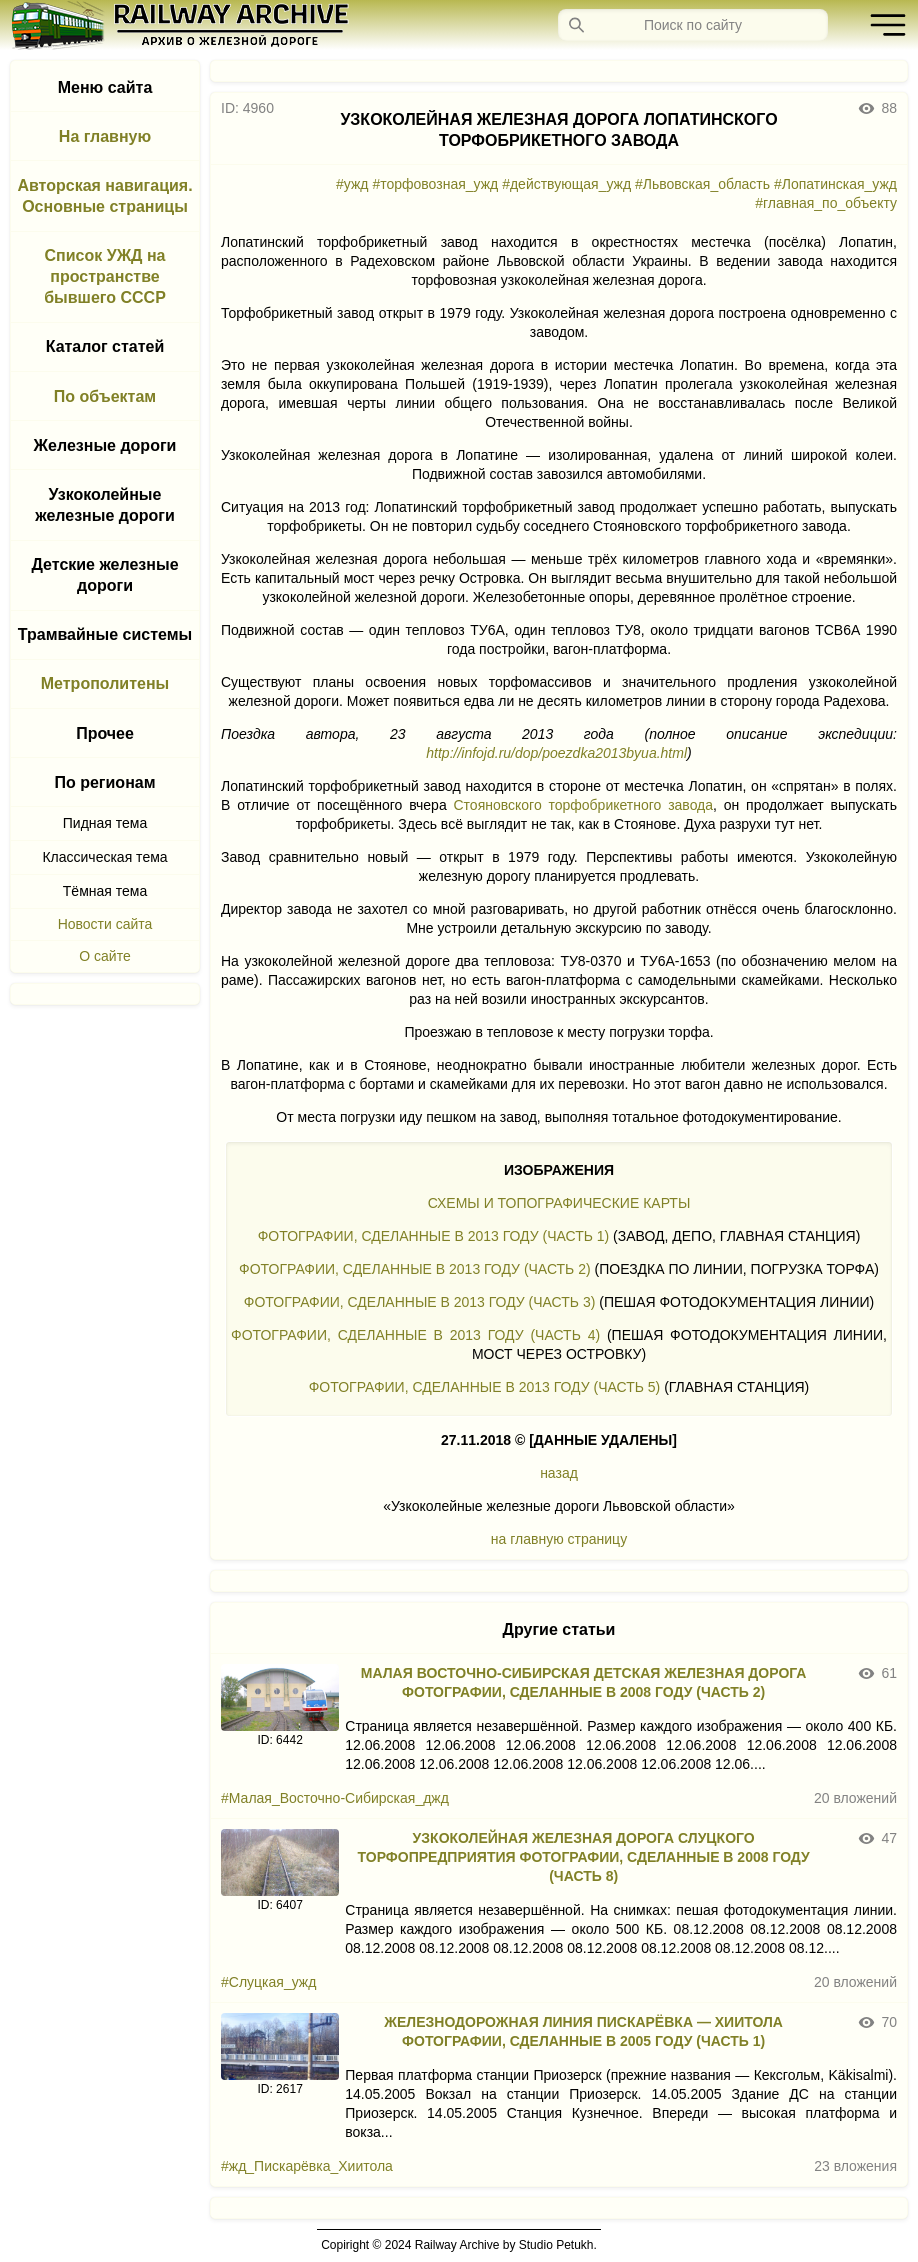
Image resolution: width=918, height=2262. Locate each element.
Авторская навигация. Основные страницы (104, 196)
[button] (883, 25)
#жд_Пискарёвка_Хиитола (307, 2166)
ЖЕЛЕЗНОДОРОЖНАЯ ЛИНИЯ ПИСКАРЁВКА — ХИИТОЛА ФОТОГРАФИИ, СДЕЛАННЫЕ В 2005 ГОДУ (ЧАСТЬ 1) (583, 2031)
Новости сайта (105, 924)
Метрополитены (105, 683)
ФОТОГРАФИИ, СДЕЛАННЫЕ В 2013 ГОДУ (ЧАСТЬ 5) (485, 1387)
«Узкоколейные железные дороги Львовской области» (559, 1506)
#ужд (352, 184)
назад (559, 1473)
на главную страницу (559, 1539)
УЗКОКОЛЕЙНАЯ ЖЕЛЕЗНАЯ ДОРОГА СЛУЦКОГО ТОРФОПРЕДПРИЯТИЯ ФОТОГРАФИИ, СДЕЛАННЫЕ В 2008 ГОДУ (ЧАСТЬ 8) (584, 1857)
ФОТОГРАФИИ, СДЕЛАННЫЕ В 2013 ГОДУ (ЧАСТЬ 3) (420, 1302)
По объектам (105, 396)
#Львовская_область (702, 184)
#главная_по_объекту (826, 203)
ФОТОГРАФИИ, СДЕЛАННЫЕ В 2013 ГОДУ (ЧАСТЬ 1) (434, 1236)
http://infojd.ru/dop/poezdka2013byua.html (556, 753)
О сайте (104, 956)
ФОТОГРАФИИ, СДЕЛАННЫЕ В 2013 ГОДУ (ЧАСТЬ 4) (415, 1335)
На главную (105, 136)
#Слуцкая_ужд (268, 1982)
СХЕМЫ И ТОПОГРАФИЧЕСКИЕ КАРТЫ (559, 1203)
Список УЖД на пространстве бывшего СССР (105, 276)
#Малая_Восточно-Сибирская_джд (335, 1798)
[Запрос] (693, 25)
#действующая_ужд (566, 184)
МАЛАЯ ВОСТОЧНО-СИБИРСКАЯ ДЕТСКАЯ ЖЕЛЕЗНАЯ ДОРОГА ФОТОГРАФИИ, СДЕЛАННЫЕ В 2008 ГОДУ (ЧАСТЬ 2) (584, 1682)
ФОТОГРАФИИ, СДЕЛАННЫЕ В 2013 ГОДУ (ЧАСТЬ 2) (415, 1269)
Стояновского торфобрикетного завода (583, 805)
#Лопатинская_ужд (835, 184)
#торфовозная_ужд (435, 184)
